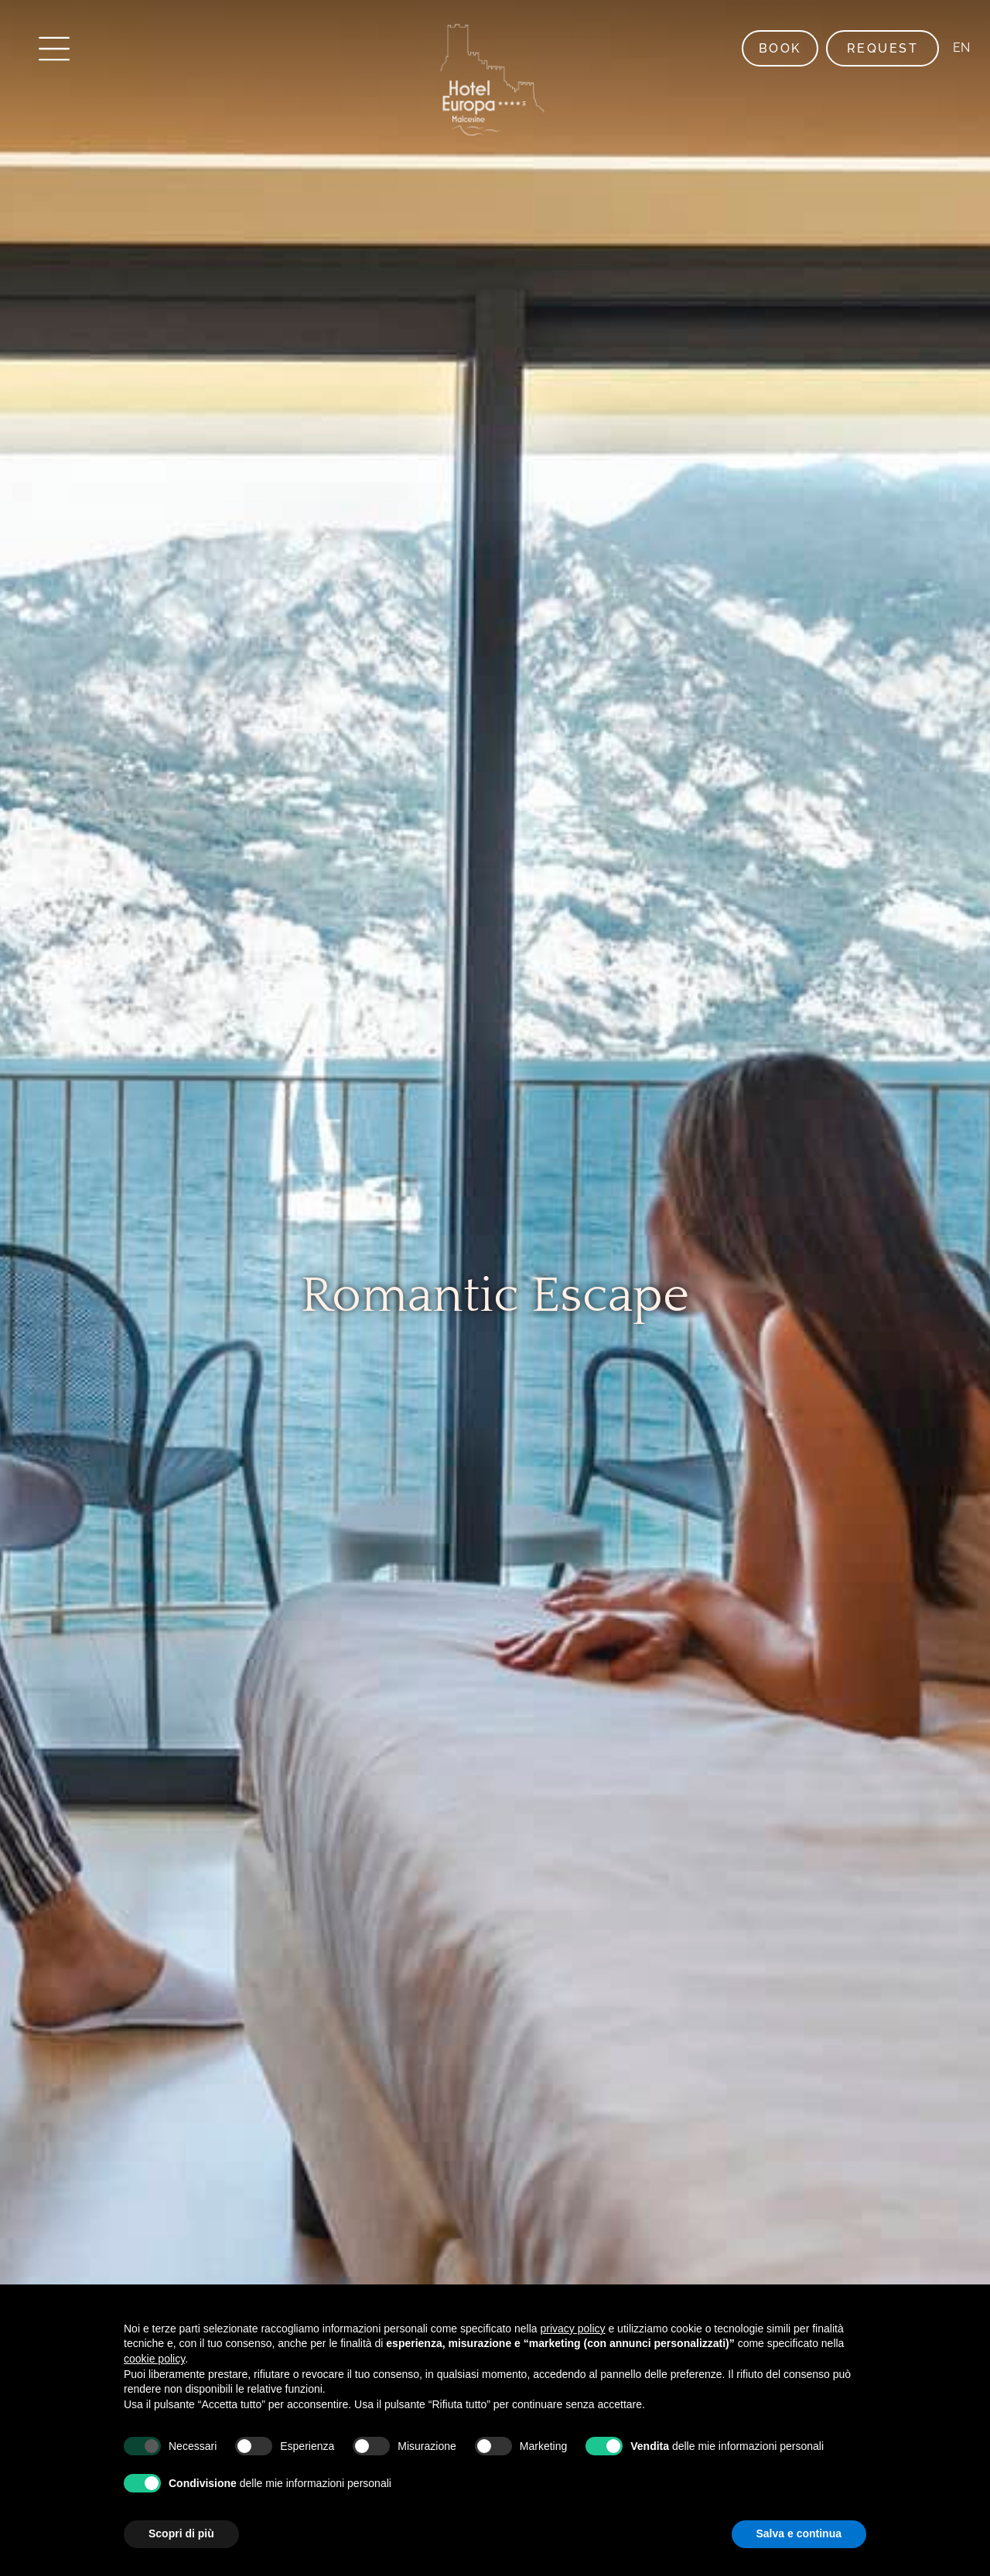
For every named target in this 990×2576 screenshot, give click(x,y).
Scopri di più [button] (181, 2533)
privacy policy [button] (573, 2328)
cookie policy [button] (154, 2359)
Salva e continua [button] (799, 2533)
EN (959, 47)
